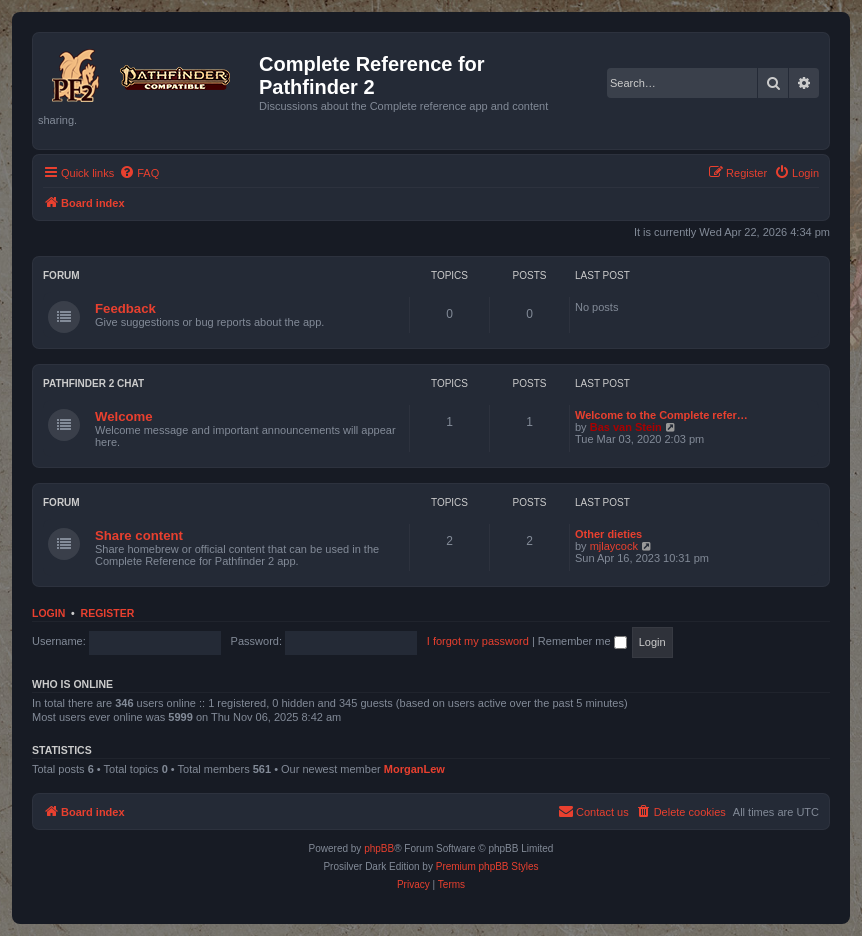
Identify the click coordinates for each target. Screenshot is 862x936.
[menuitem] (139, 173)
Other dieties (608, 534)
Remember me (582, 641)
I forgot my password (478, 641)
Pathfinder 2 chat (93, 383)
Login (48, 613)
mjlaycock (614, 546)
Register (108, 613)
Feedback (125, 308)
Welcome (124, 416)
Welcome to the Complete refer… (661, 415)
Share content (139, 535)
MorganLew (414, 769)
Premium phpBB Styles (487, 866)
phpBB (379, 848)
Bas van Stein (626, 427)
